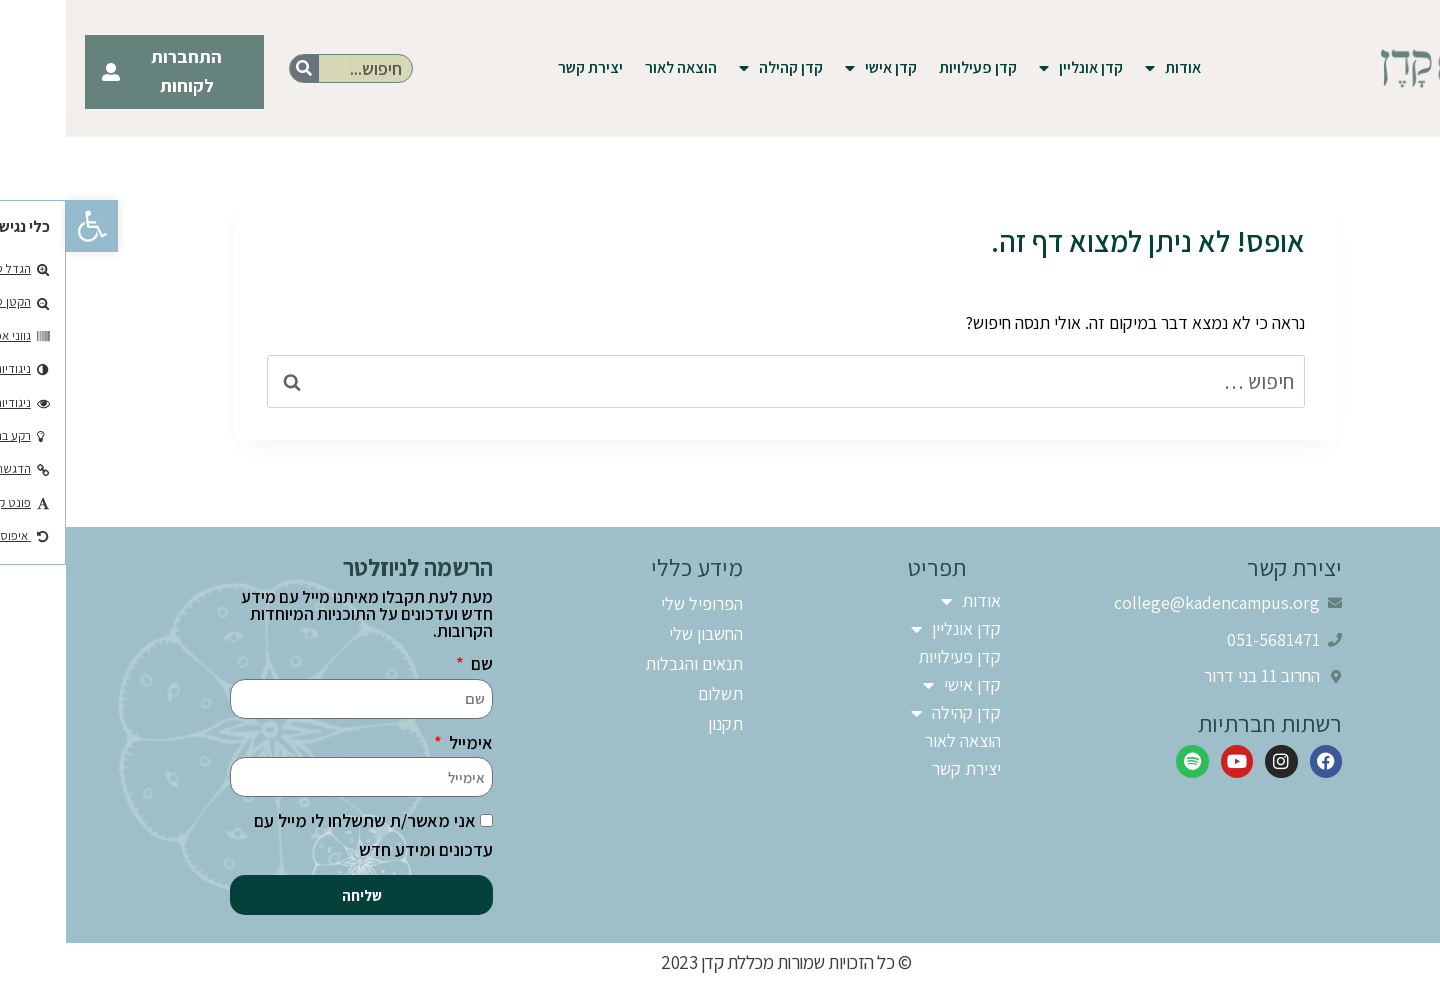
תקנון (659, 723)
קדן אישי (815, 68)
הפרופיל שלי (636, 603)
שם (414, 663)
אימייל (403, 742)
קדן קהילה (715, 68)
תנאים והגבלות (628, 663)
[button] (26, 226)
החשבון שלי (640, 633)
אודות (1107, 68)
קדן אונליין (1015, 68)
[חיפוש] (238, 68)
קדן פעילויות (912, 67)
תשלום (654, 693)
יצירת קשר (524, 67)
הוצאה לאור (615, 67)
